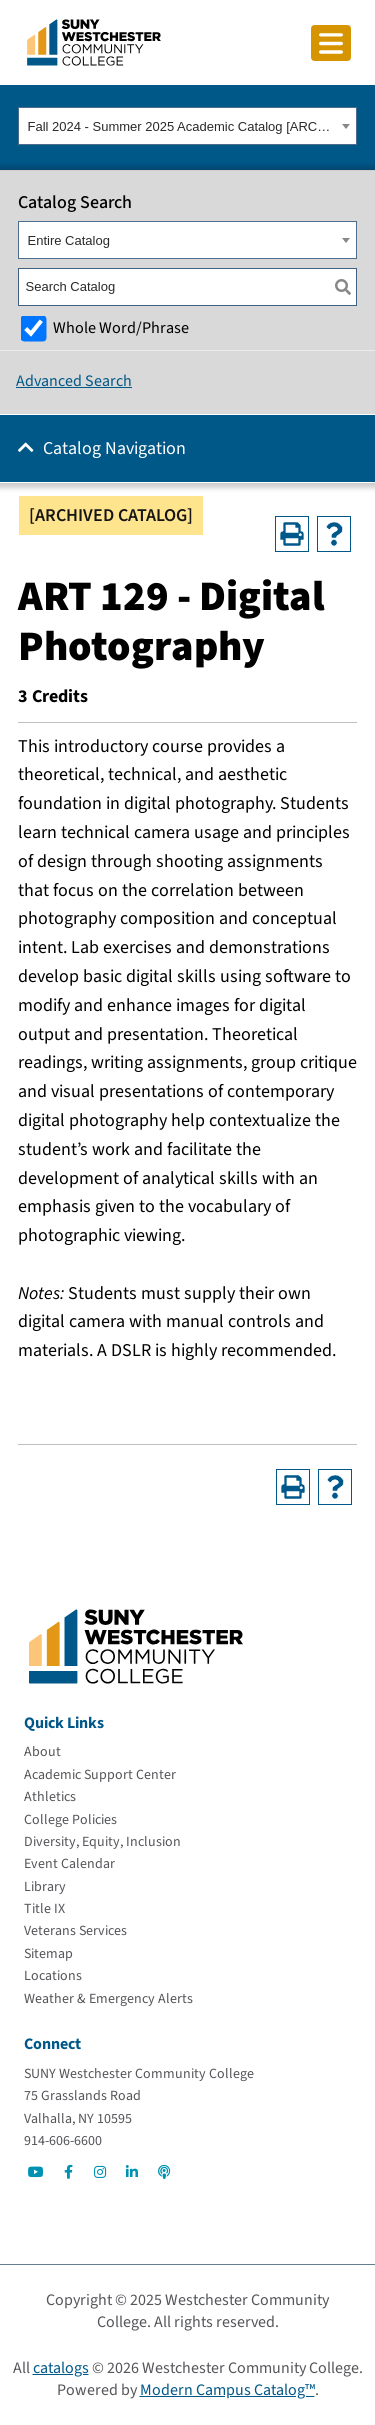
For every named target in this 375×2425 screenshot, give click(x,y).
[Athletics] (50, 1797)
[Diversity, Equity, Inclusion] (102, 1842)
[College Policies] (70, 1820)
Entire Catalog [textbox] (69, 240)
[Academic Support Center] (100, 1775)
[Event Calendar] (69, 1864)
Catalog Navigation (114, 448)
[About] (42, 1752)
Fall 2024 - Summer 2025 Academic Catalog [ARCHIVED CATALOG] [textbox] (182, 126)
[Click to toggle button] (331, 43)
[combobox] (187, 126)
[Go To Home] (94, 41)
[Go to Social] (36, 2172)
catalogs (61, 2368)
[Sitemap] (48, 1954)
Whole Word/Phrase (121, 327)
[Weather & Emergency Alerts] (108, 1999)
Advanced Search (74, 381)
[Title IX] (44, 1909)
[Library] (45, 1887)
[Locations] (53, 1976)
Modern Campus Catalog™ (227, 2390)
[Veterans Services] (75, 1931)
